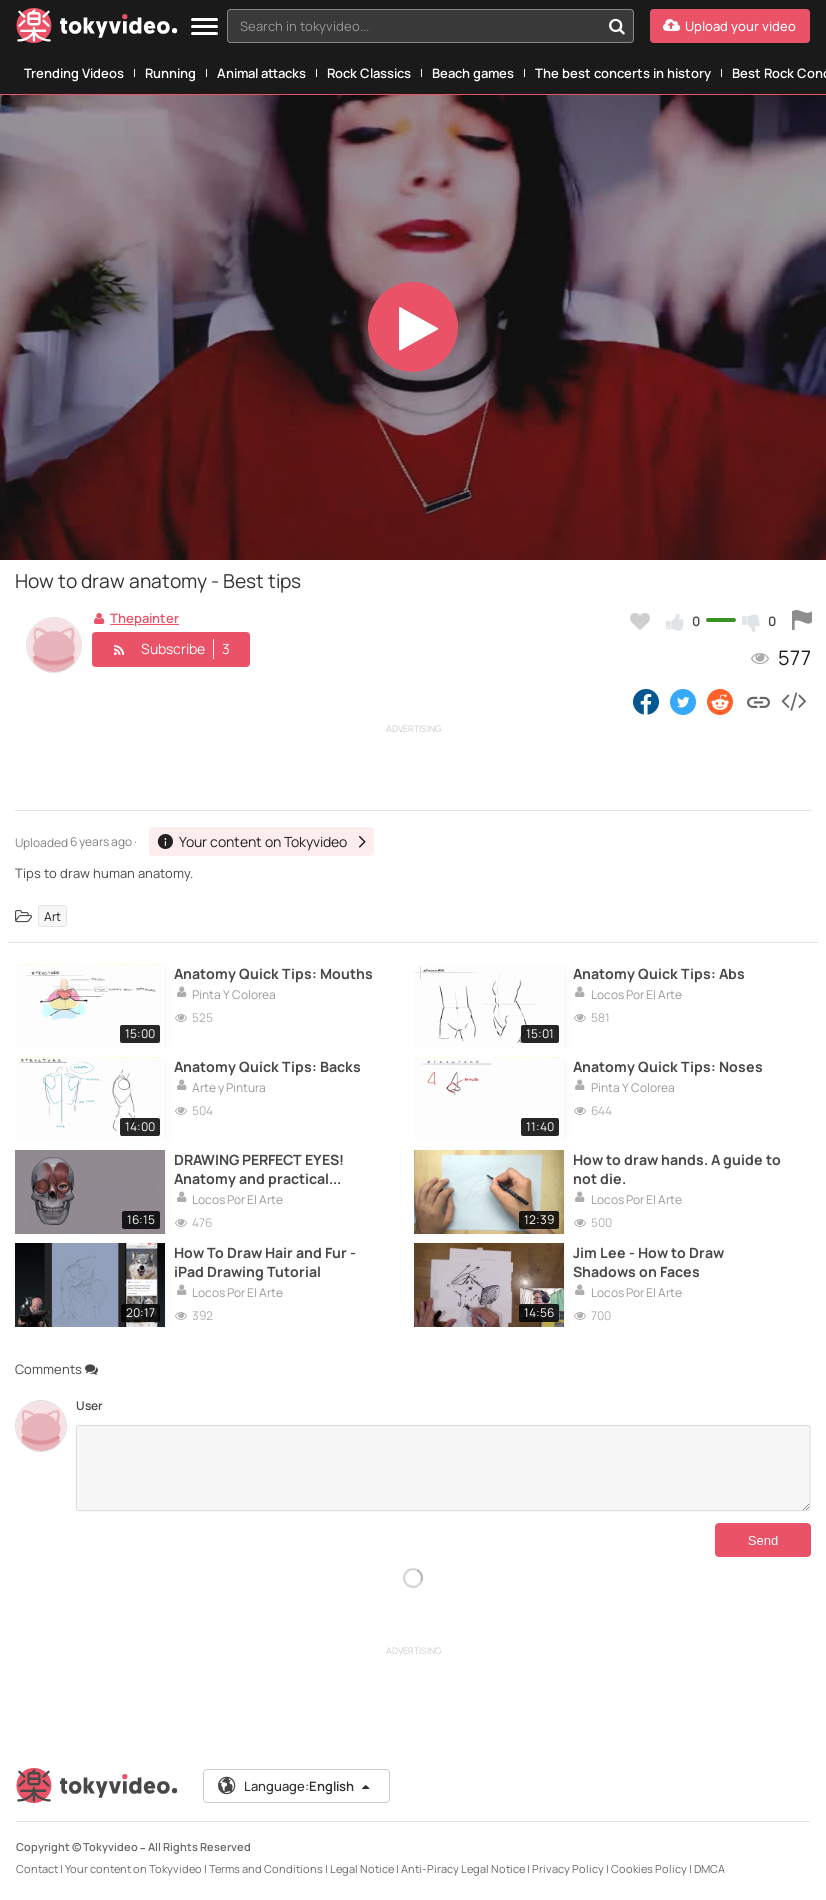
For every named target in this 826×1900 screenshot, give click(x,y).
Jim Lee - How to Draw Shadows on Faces (648, 1262)
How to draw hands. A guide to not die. (677, 1169)
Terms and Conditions (266, 1868)
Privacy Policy (568, 1868)
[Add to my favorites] (640, 621)
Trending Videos (74, 73)
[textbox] (413, 26)
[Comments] (443, 1468)
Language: (295, 1786)
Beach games (473, 73)
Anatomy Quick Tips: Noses (668, 1066)
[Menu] (204, 27)
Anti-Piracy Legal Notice (463, 1868)
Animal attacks (261, 73)
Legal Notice (362, 1868)
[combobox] (430, 26)
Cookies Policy (649, 1868)
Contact (37, 1868)
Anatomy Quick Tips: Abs (659, 973)
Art (52, 915)
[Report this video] (802, 621)
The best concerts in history (623, 73)
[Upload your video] (730, 26)
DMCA (709, 1868)
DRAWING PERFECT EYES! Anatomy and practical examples (259, 1169)
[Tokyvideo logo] (97, 29)
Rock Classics (369, 73)
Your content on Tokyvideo (133, 1868)
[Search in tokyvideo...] (617, 26)
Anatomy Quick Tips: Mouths (273, 973)
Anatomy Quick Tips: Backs (267, 1066)
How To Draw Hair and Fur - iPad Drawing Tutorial (265, 1262)
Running (170, 73)
